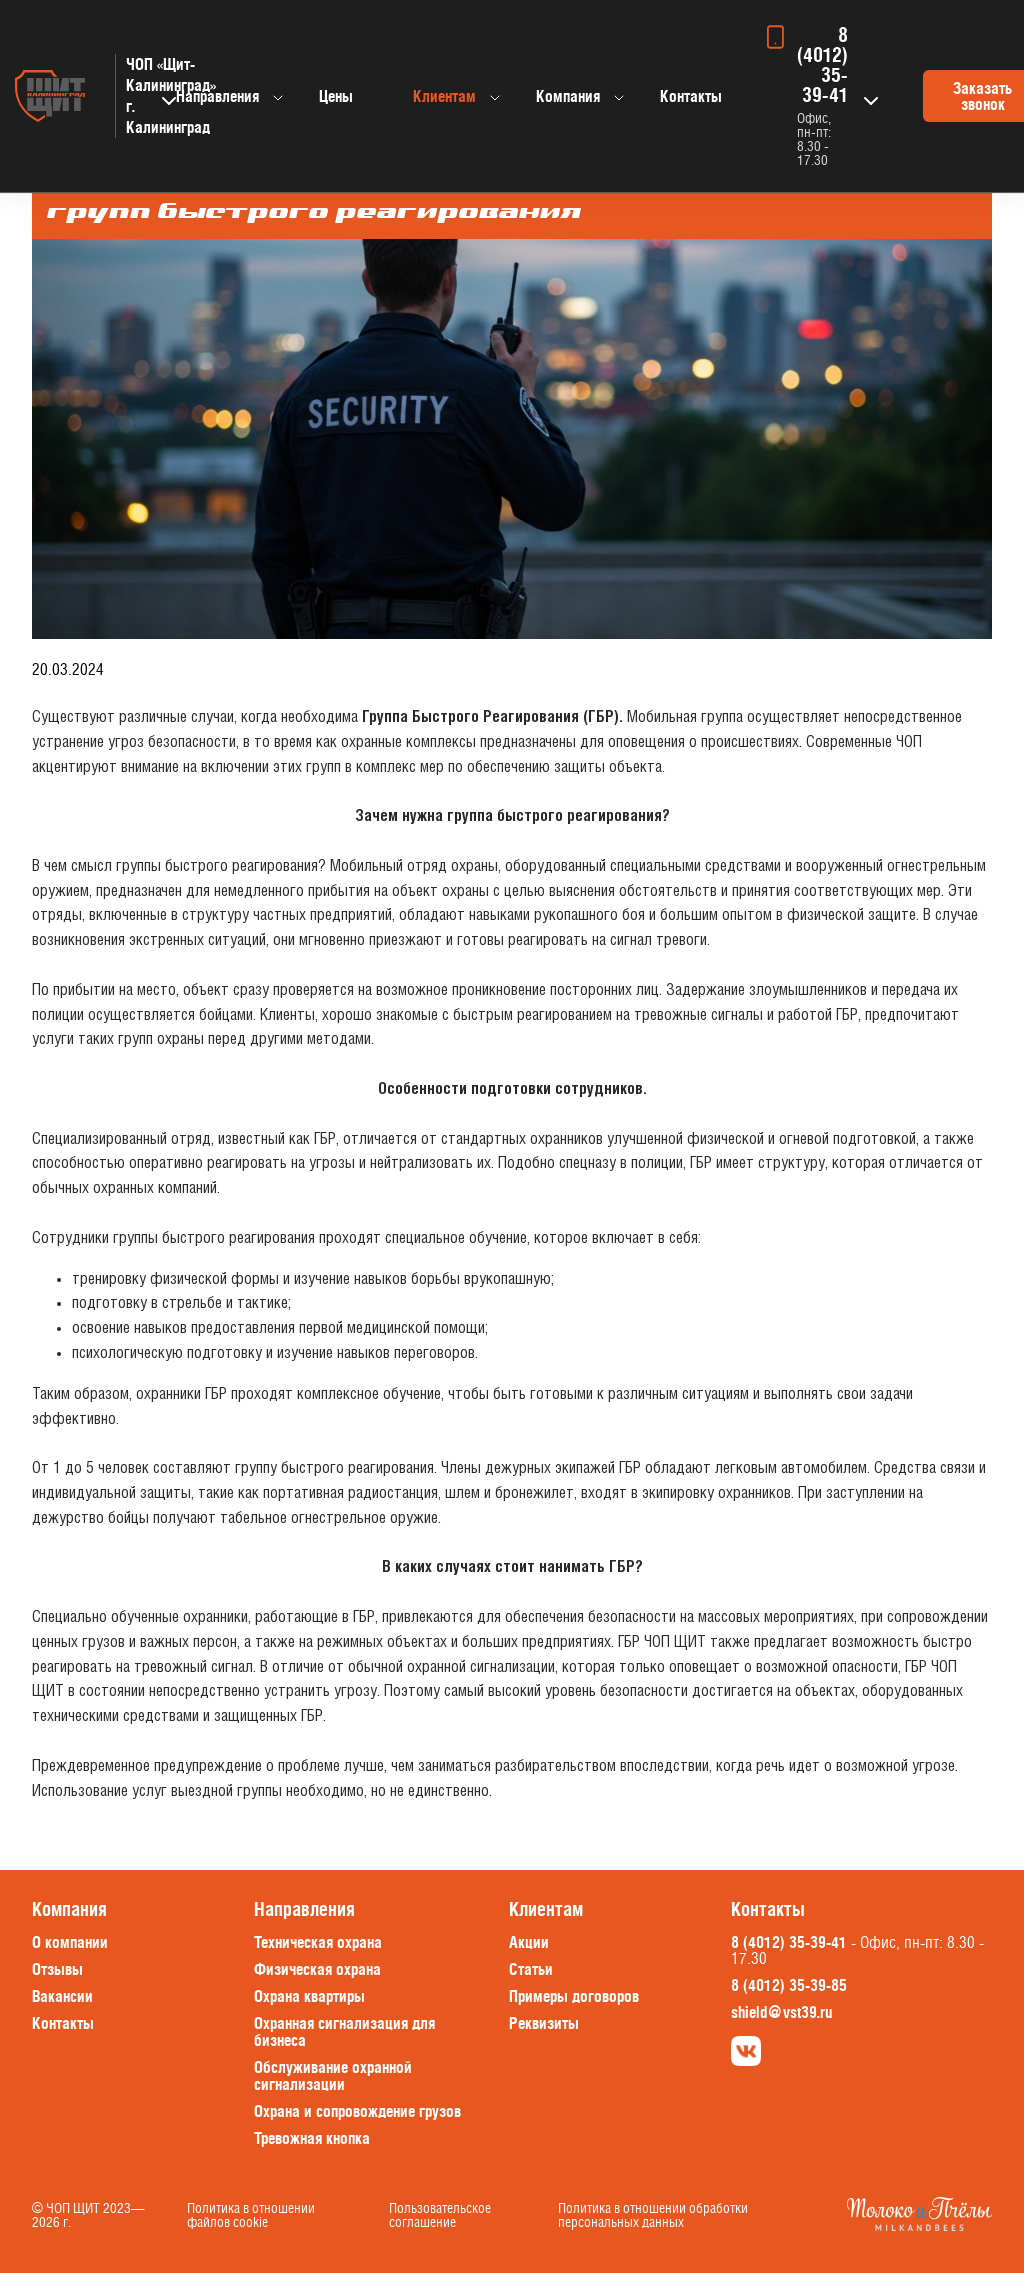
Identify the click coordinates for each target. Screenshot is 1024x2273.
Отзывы (57, 1969)
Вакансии (62, 1996)
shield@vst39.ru (781, 2012)
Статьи (531, 1969)
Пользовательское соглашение (440, 2215)
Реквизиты (544, 2023)
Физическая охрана (317, 1969)
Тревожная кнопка (312, 2138)
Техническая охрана (318, 1942)
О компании (70, 1942)
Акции (529, 1942)
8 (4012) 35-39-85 (789, 1985)
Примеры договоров (574, 1996)
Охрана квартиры (309, 1996)
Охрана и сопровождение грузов (357, 2111)
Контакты (691, 96)
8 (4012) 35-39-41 (822, 65)
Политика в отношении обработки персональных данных (653, 2215)
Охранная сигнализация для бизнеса (344, 2031)
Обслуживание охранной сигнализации (333, 2075)
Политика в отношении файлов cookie (251, 2215)
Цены (336, 96)
